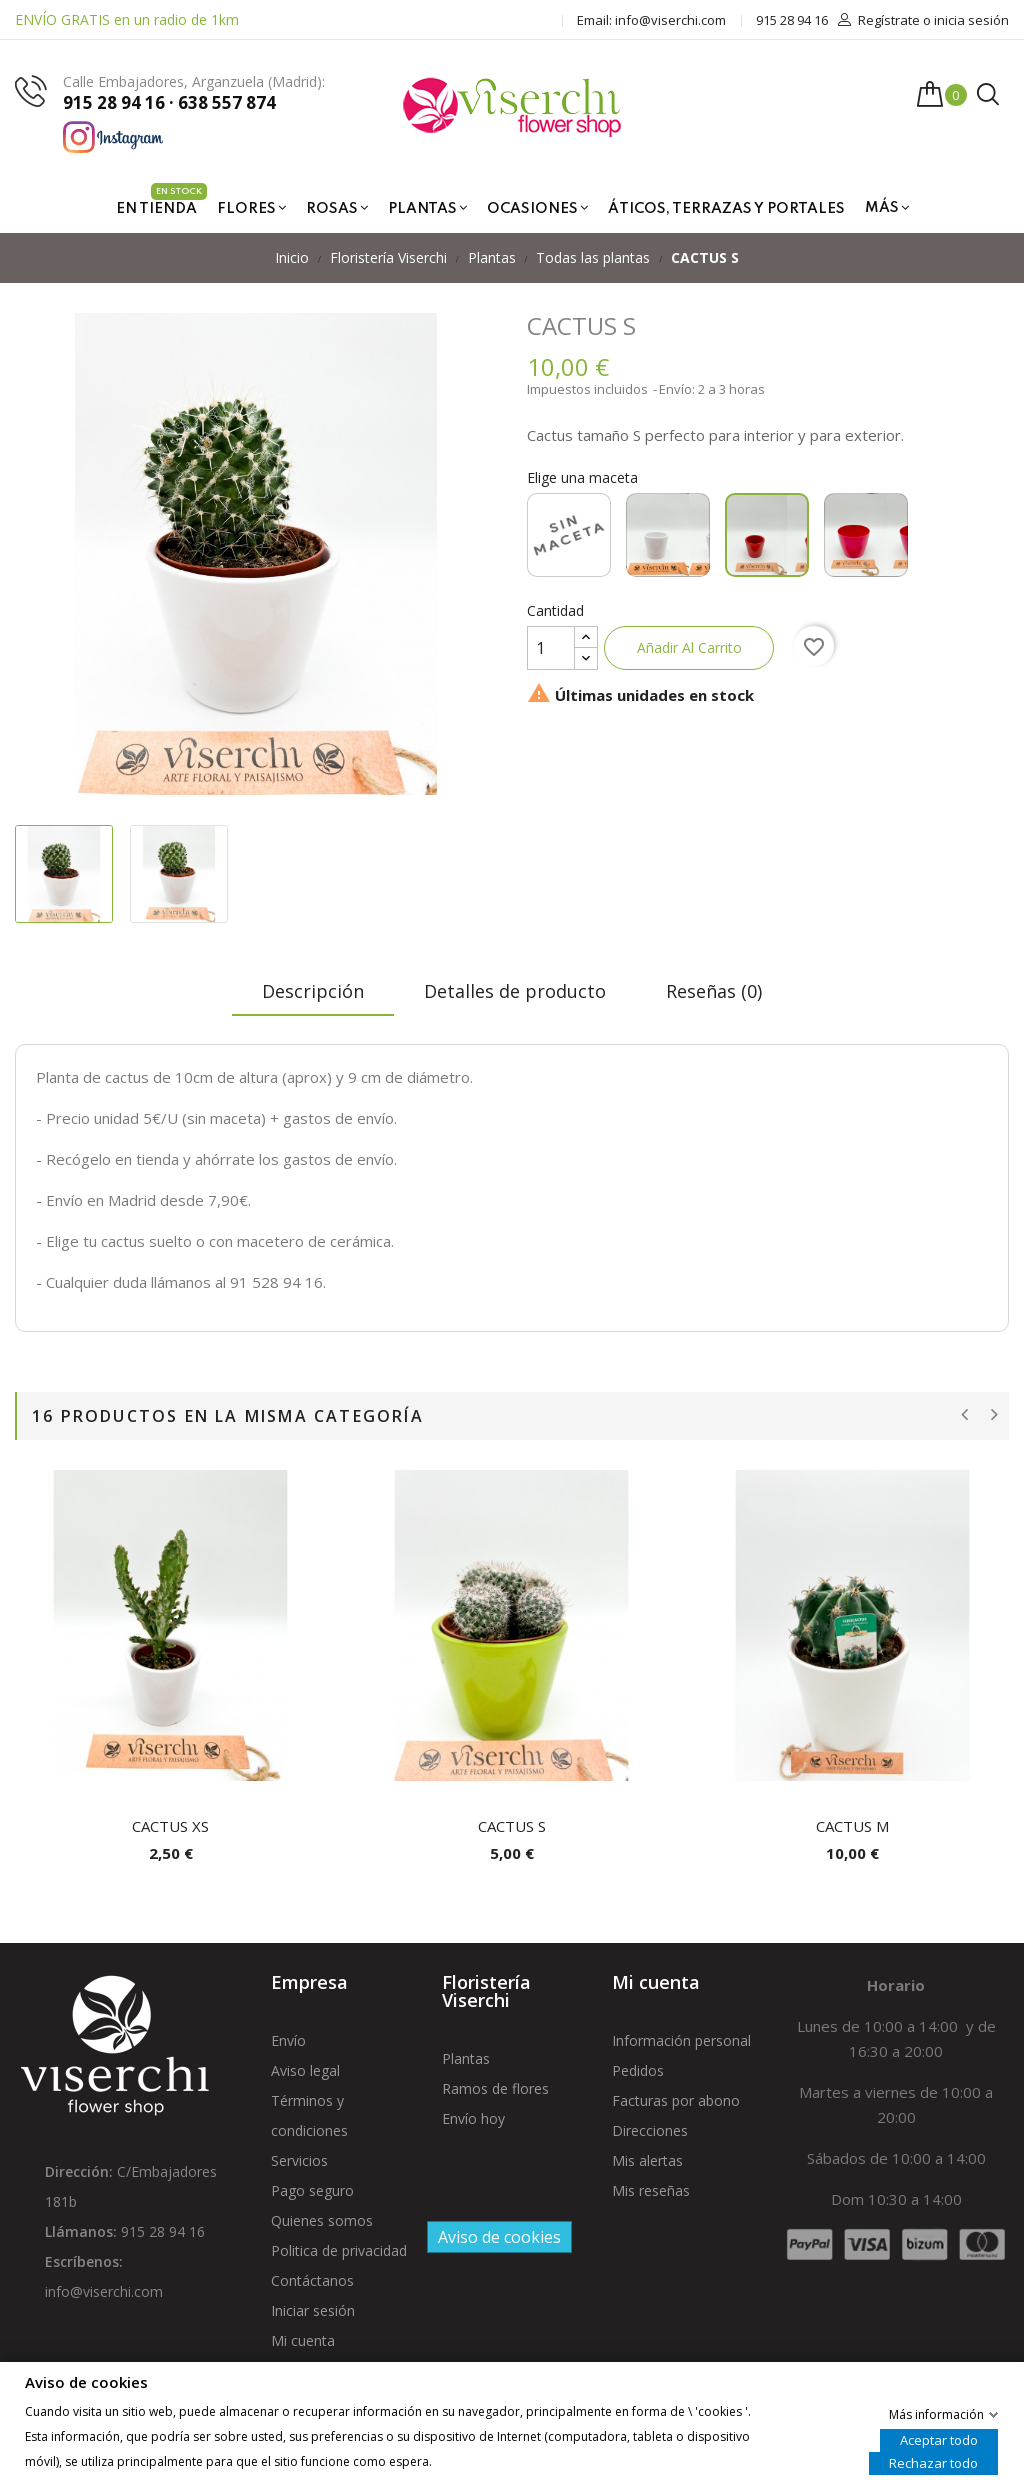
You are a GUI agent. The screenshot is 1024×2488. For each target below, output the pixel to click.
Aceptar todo (939, 2439)
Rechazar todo (933, 2462)
